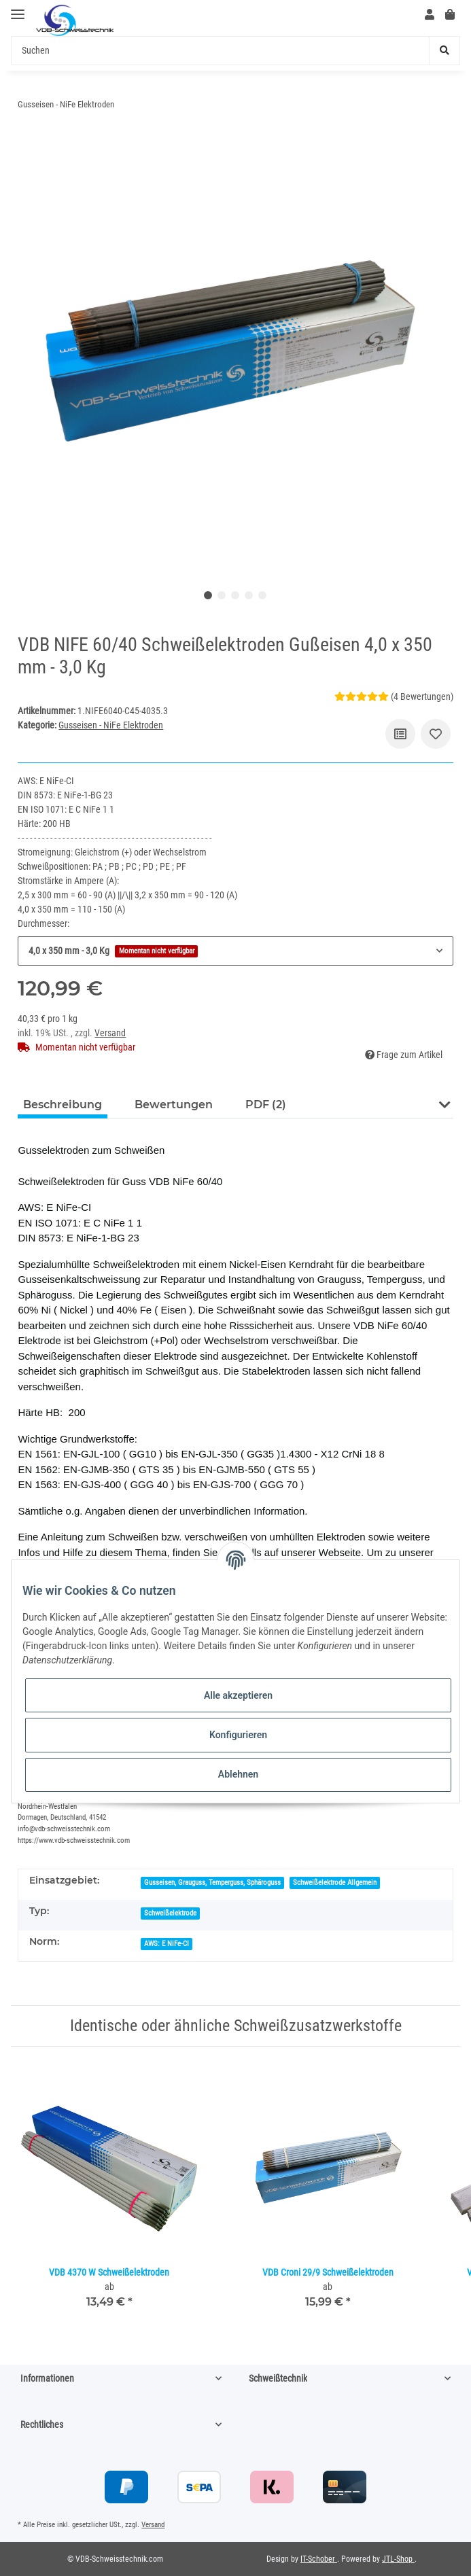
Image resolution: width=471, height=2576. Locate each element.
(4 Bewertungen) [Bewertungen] (393, 696)
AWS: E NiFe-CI (166, 1943)
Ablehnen (238, 1774)
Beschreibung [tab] (62, 1104)
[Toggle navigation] (17, 8)
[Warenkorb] (450, 15)
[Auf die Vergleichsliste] (400, 734)
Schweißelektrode (170, 1913)
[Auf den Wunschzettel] (436, 734)
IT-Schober (318, 2559)
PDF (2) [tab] (265, 1104)
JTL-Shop (398, 2559)
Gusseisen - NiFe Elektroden (110, 725)
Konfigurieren (238, 1734)
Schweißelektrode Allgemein (335, 1882)
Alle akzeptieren (238, 1695)
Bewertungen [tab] (174, 1104)
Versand (110, 1032)
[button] (429, 15)
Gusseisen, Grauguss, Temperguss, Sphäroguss (212, 1882)
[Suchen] (220, 50)
